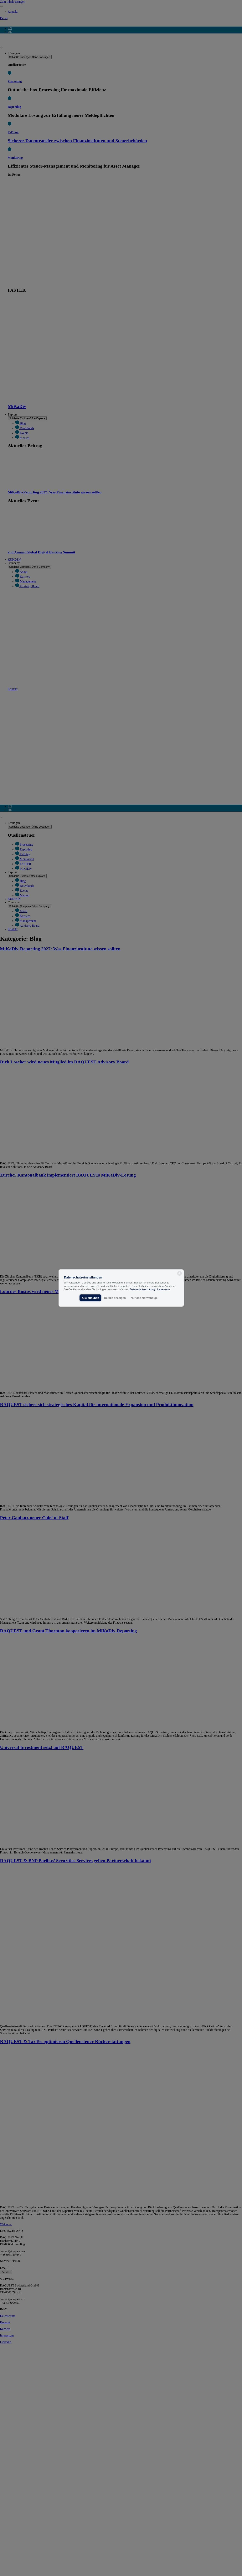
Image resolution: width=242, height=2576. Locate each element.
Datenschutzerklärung (143, 1289)
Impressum (163, 1289)
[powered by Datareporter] (179, 1275)
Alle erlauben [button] (90, 1297)
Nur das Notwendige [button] (144, 1297)
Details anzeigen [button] (115, 1297)
